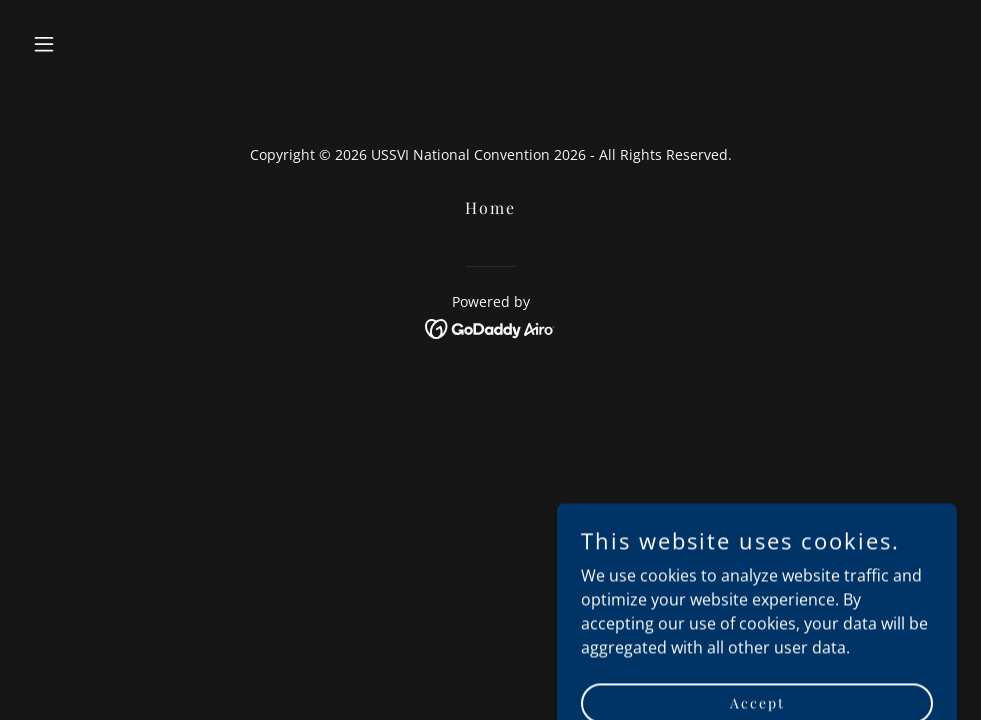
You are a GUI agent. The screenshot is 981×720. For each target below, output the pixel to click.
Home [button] (490, 207)
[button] (94, 44)
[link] (490, 327)
